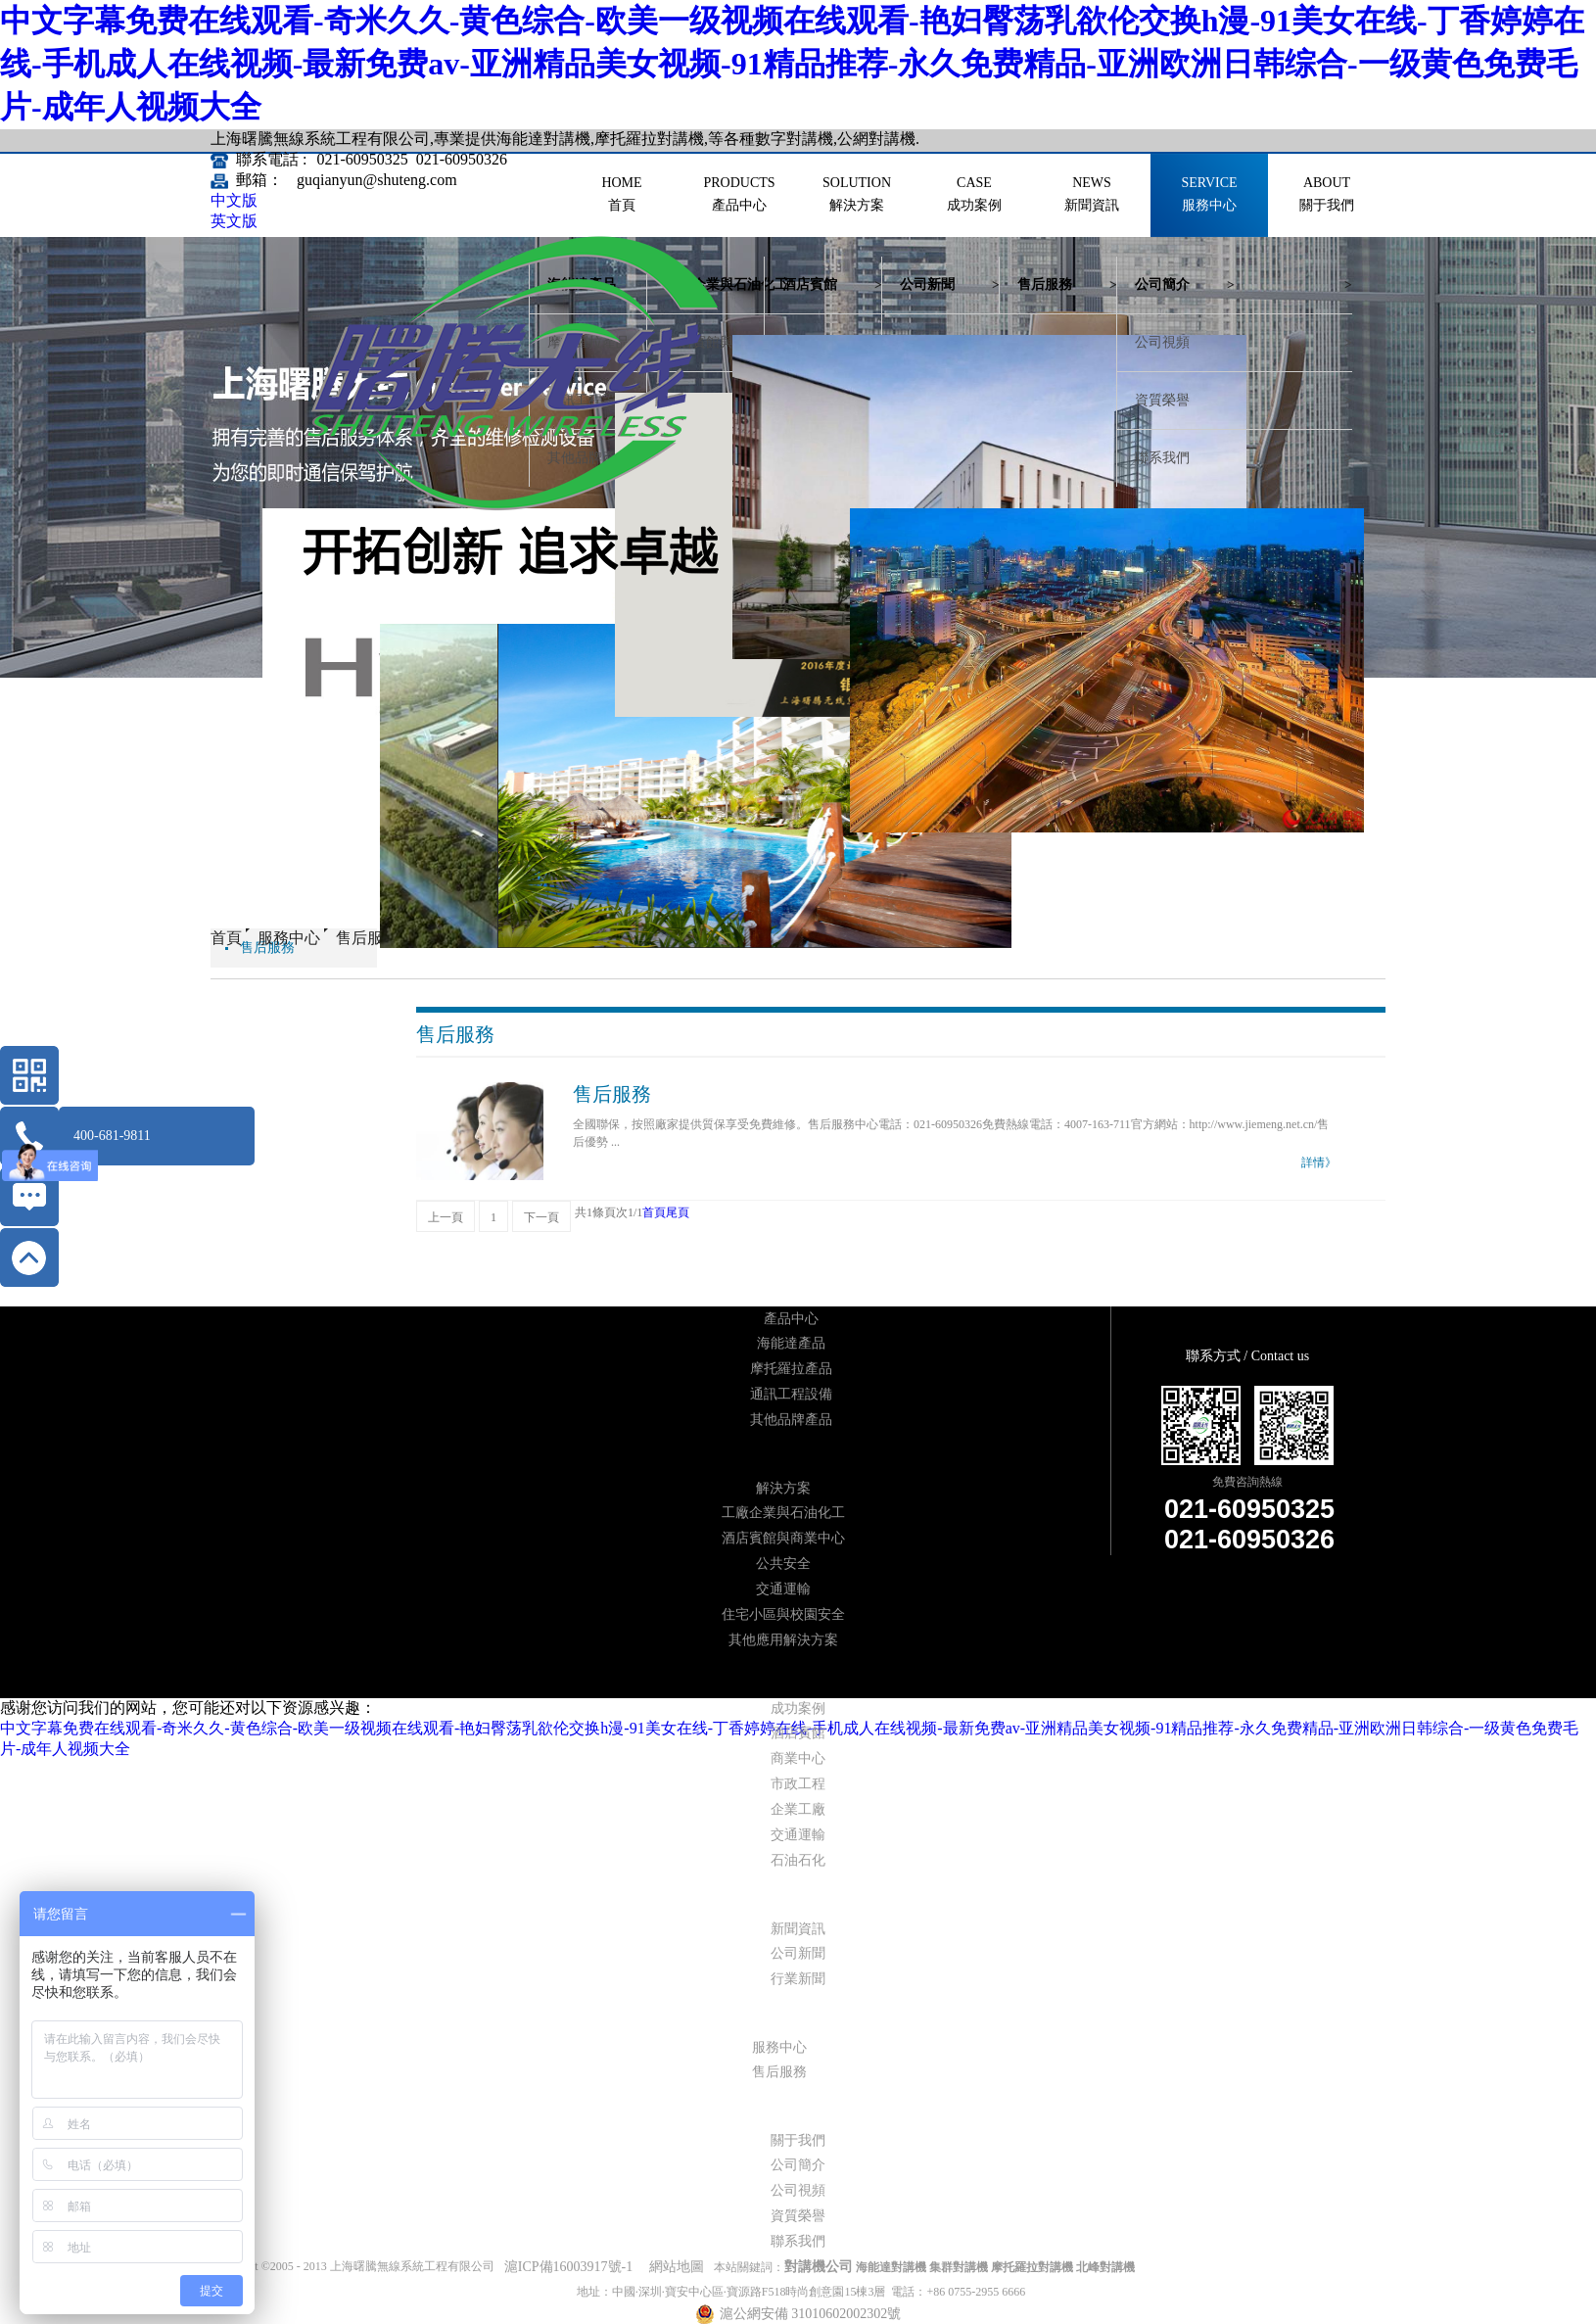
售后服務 (367, 937)
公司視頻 (1162, 342)
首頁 (654, 1212)
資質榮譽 (1162, 400)
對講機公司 (818, 2266)
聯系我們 (1162, 458)
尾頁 (677, 1212)
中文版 (234, 200)
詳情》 (1319, 1162)
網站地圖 (673, 2266)
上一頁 (445, 1217)
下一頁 (541, 1217)
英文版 (234, 221)
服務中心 (289, 937)
